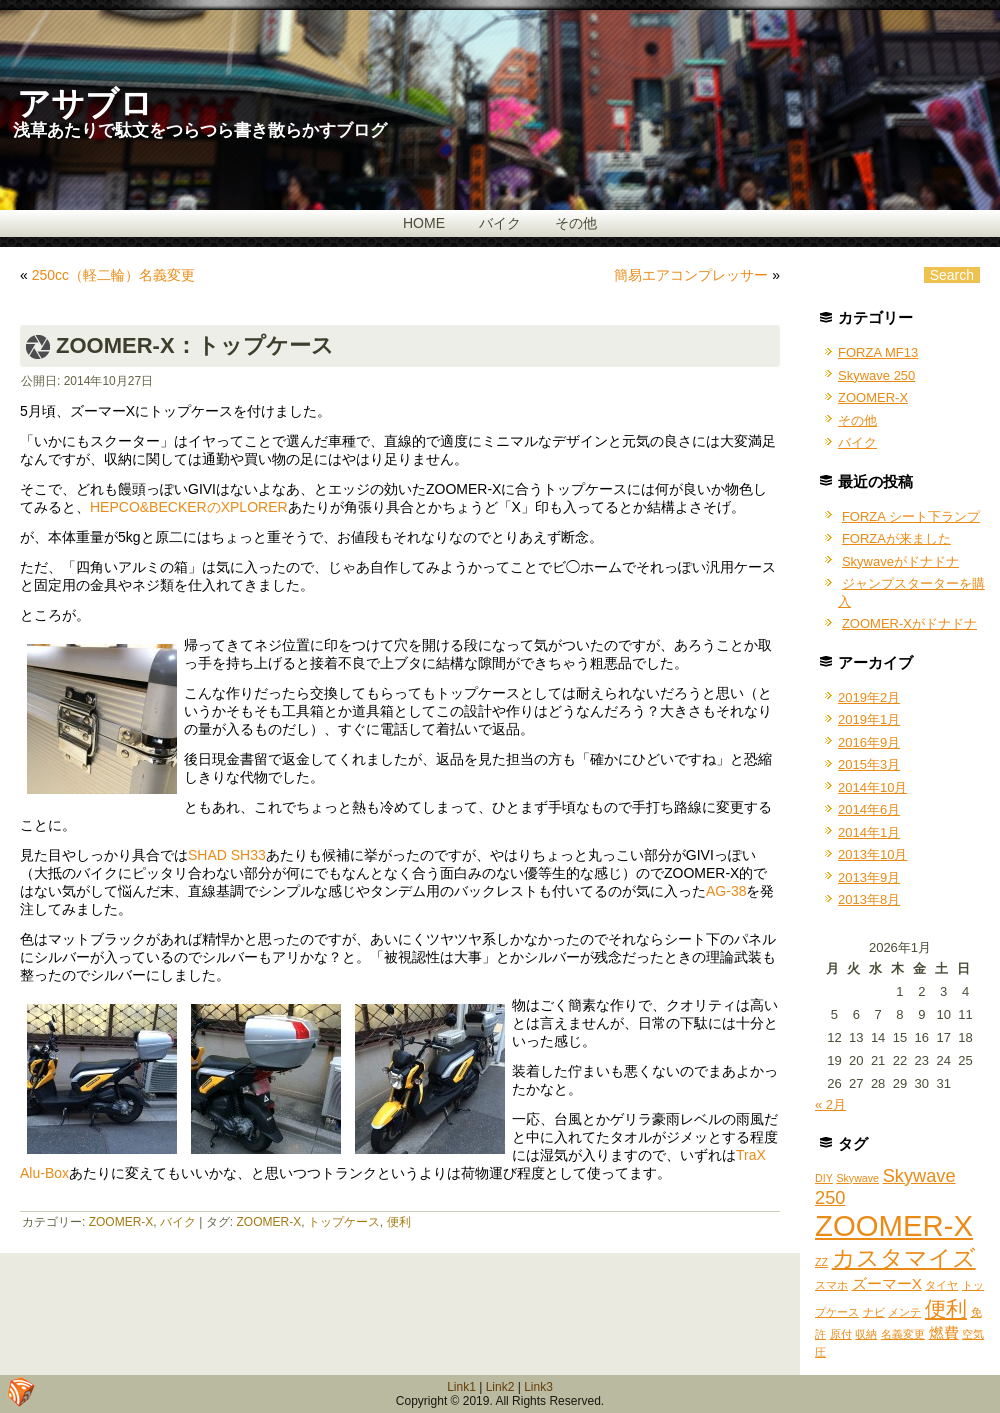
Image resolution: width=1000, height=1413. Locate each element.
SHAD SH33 (227, 855)
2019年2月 (869, 697)
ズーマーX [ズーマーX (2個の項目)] (887, 1283)
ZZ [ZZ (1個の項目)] (821, 1262)
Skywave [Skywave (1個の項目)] (857, 1178)
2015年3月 (869, 764)
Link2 (500, 1387)
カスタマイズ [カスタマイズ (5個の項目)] (904, 1258)
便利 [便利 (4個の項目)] (946, 1308)
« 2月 (830, 1104)
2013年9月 (869, 877)
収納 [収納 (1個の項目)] (866, 1334)
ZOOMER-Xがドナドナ (909, 623)
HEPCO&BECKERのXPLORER (189, 507)
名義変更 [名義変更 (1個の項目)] (903, 1334)
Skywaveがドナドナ (900, 561)
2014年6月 (869, 809)
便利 (399, 1222)
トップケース (344, 1222)
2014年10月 (872, 787)
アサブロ (85, 103)
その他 (576, 223)
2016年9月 (869, 742)
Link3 (538, 1387)
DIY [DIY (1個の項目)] (824, 1178)
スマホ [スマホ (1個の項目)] (831, 1285)
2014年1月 (869, 832)
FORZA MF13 (878, 352)
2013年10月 (872, 854)
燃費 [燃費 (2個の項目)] (944, 1332)
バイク (500, 223)
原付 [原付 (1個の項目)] (841, 1334)
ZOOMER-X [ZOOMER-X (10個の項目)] (894, 1225)
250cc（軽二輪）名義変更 (113, 275)
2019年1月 (869, 719)
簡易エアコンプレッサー (691, 275)
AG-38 (726, 891)
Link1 (461, 1387)
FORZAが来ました (896, 538)
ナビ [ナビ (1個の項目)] (874, 1312)
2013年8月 (869, 899)
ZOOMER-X (121, 1222)
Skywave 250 (876, 375)
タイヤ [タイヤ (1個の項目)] (941, 1285)
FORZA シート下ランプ (911, 516)
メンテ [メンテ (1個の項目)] (904, 1312)
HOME (424, 223)
